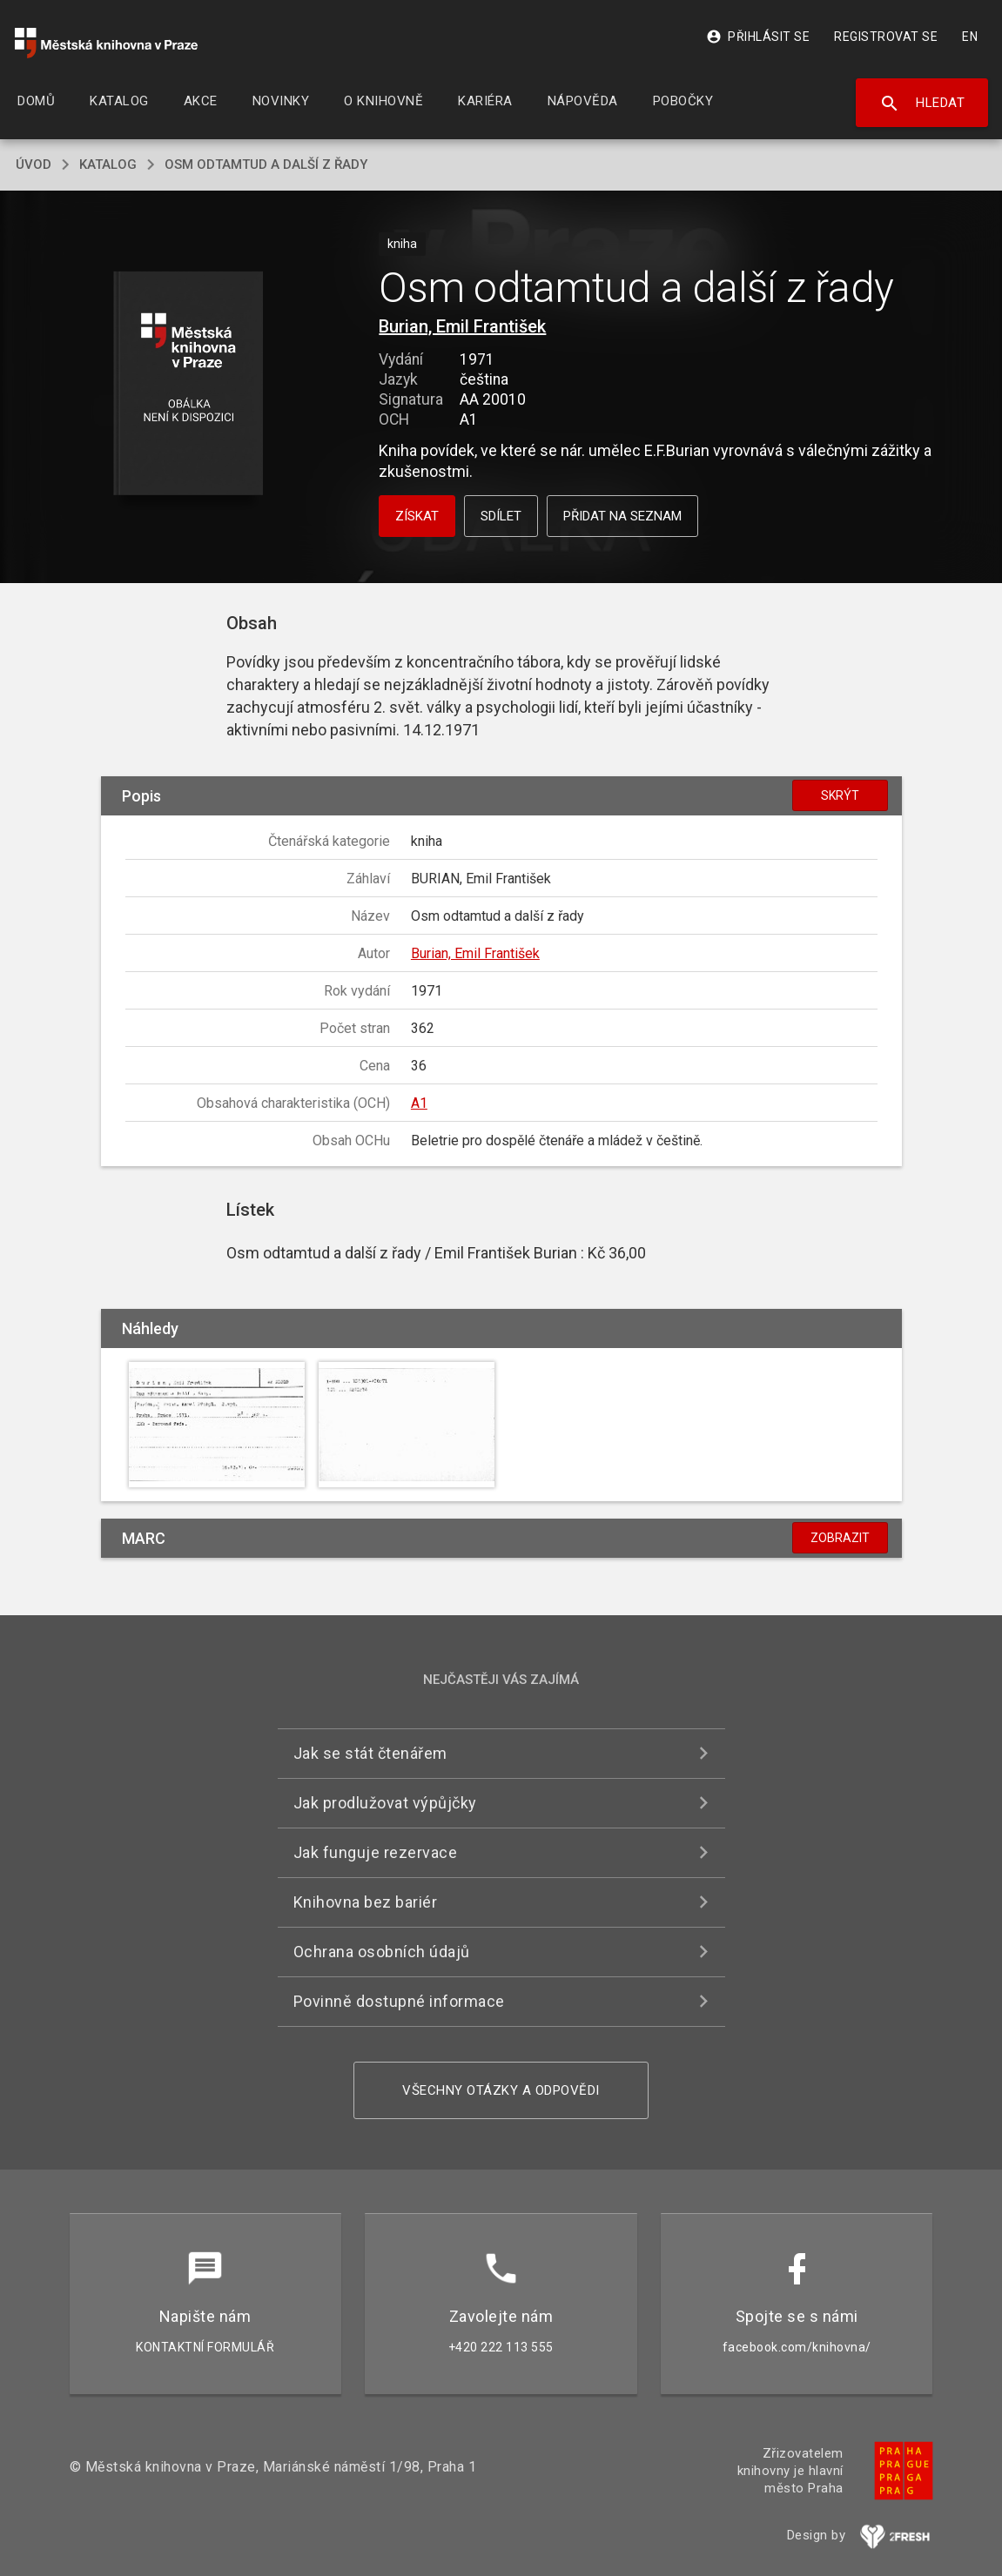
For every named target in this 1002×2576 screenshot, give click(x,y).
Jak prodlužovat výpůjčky (385, 1803)
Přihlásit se (758, 36)
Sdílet (501, 516)
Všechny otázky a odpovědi (501, 2090)
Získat (417, 516)
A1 (419, 1103)
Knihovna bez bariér (365, 1902)
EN (970, 37)
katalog (108, 164)
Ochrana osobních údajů (381, 1951)
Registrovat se (886, 37)
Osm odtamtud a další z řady (266, 164)
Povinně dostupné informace (399, 2001)
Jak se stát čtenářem (370, 1753)
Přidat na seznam (622, 516)
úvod (33, 164)
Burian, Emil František (462, 326)
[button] (188, 384)
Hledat (922, 103)
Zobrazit (840, 1538)
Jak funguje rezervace (375, 1852)
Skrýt (840, 795)
